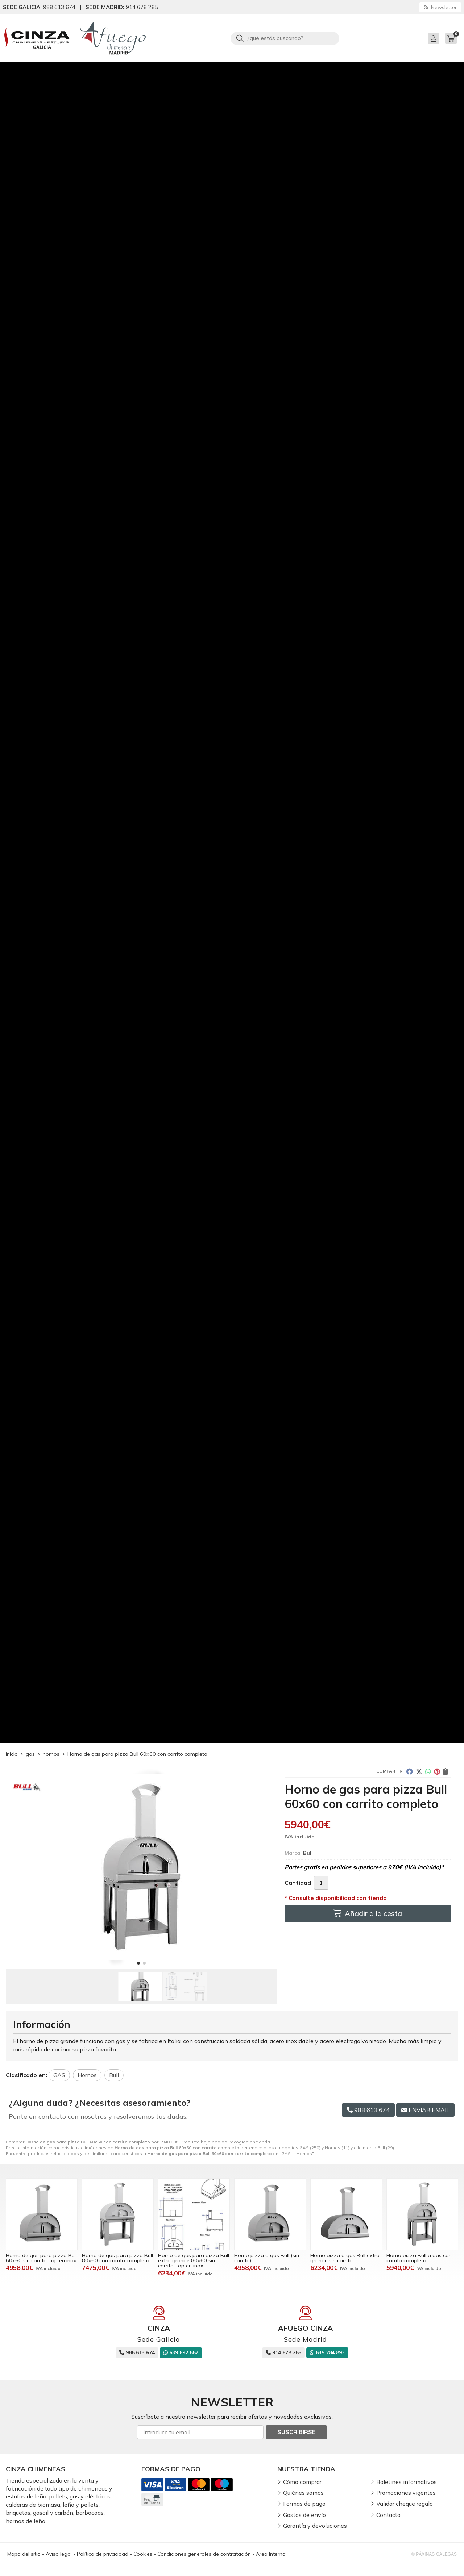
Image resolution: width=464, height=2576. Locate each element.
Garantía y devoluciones (315, 2525)
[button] (138, 1963)
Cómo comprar (302, 2481)
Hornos (332, 2147)
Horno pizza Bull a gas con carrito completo (419, 2258)
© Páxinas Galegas (434, 2554)
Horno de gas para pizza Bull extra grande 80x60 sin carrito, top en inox (193, 2260)
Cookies (142, 2554)
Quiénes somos (303, 2492)
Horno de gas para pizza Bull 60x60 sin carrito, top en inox (41, 2258)
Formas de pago (304, 2503)
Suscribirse (296, 2431)
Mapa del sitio (24, 2554)
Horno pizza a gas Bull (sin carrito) (266, 2258)
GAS (304, 2147)
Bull (381, 2147)
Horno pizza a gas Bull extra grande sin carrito (345, 2258)
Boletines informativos (406, 2481)
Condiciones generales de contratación (204, 2554)
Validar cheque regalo (404, 2503)
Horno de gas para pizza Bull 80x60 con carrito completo (117, 2258)
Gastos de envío (304, 2514)
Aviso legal (59, 2554)
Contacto (388, 2514)
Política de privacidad (102, 2554)
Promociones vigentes (406, 2492)
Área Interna (271, 2554)
